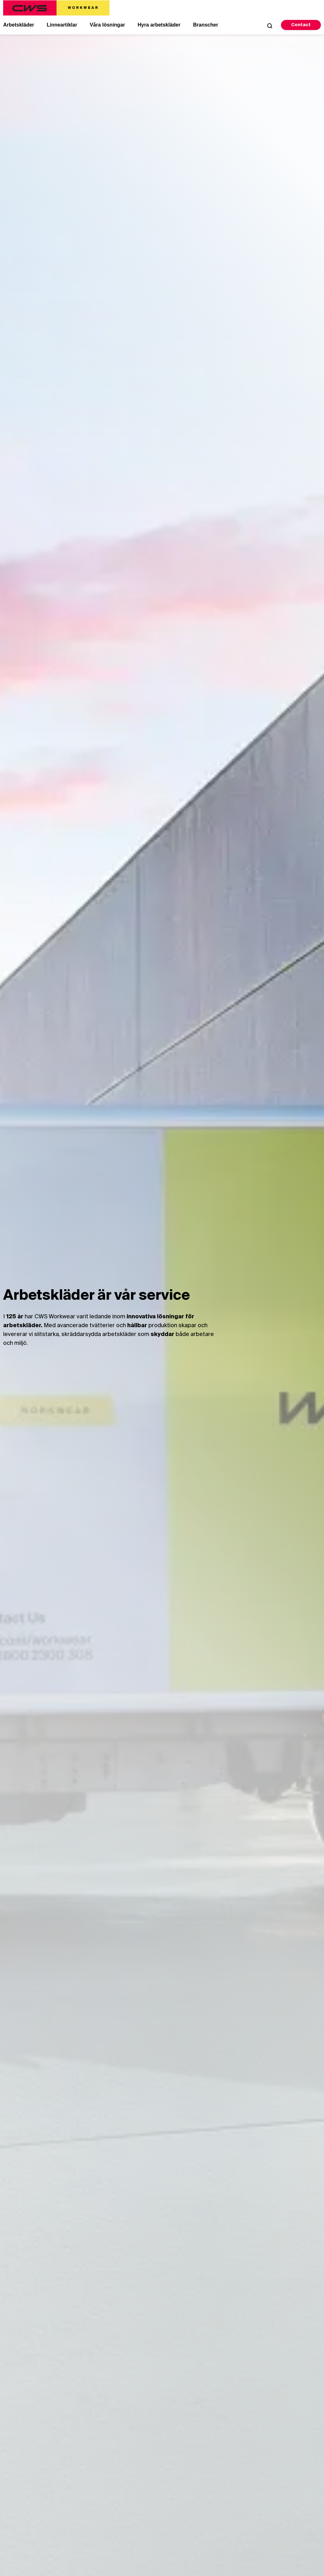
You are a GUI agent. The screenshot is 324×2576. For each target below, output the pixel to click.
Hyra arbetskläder (159, 24)
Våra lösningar (107, 24)
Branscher (205, 24)
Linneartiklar (62, 24)
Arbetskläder (18, 24)
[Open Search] (269, 25)
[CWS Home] (56, 7)
